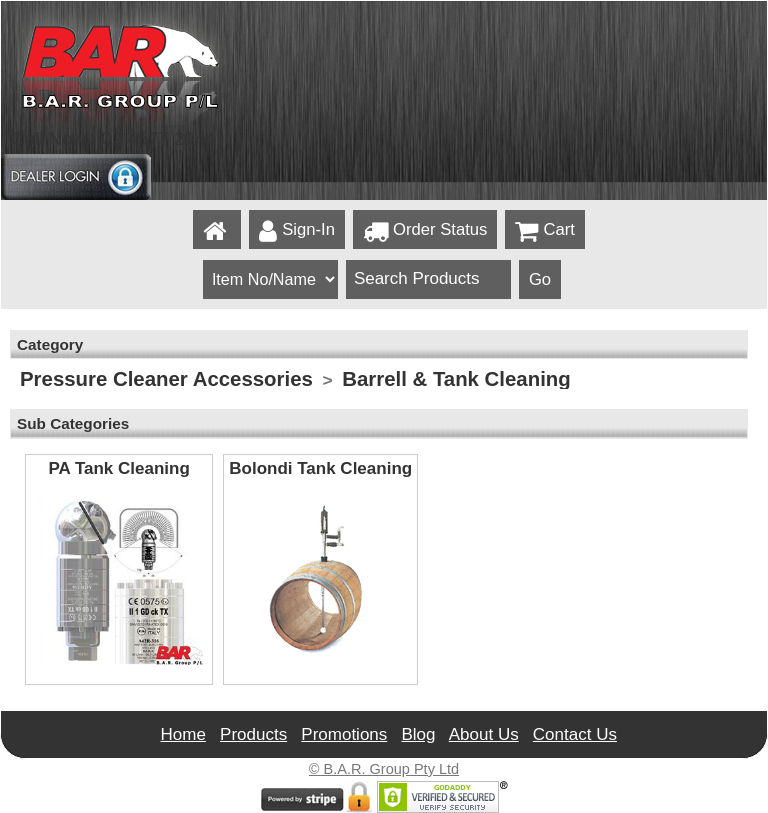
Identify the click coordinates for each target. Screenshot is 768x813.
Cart (544, 231)
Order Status (425, 231)
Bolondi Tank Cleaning (320, 469)
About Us (484, 734)
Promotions (344, 734)
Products (253, 734)
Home (183, 734)
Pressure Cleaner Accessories (166, 379)
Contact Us (575, 734)
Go (540, 279)
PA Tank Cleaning (118, 469)
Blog (418, 734)
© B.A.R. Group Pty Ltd (384, 769)
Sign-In (297, 231)
